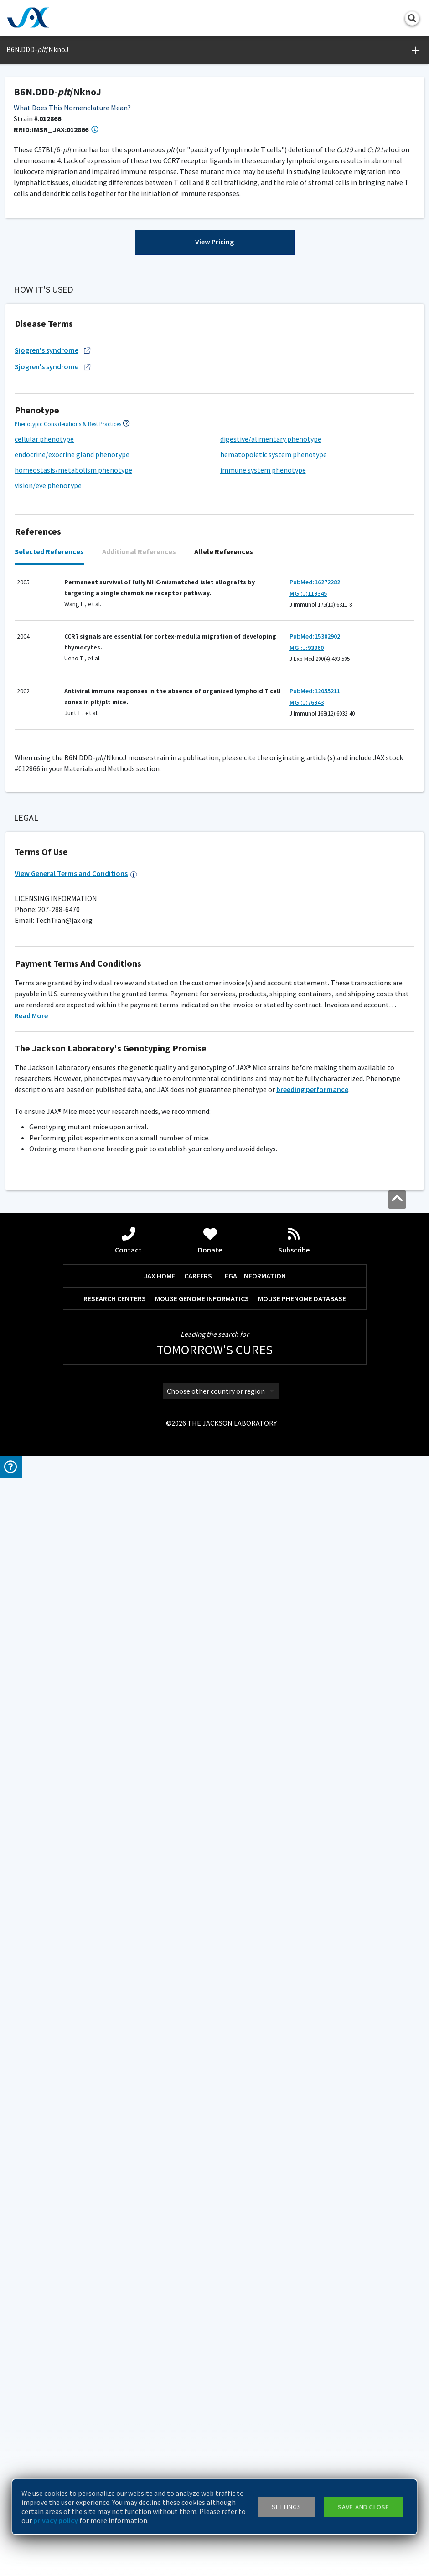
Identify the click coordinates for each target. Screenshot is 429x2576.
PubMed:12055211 (314, 1268)
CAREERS (198, 2379)
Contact (128, 2344)
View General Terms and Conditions (76, 1977)
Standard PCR (55, 1582)
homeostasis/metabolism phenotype (73, 1046)
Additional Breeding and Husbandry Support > (70, 1774)
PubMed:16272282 (314, 1158)
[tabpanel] (214, 1230)
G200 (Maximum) (54, 1725)
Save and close (363, 2507)
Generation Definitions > (248, 680)
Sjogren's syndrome (53, 927)
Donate (210, 2344)
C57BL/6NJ (35, 1478)
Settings (286, 2507)
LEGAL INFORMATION (253, 2379)
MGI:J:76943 (306, 1279)
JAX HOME (159, 2379)
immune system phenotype (263, 1046)
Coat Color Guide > (37, 1861)
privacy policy (55, 2520)
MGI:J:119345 (308, 1170)
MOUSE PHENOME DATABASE (302, 2402)
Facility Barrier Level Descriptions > (57, 1703)
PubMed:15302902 (314, 1213)
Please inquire (237, 1872)
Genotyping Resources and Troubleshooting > (71, 1532)
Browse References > (58, 423)
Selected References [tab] (49, 1128)
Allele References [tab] (223, 1128)
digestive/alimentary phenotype (270, 1015)
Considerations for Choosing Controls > (63, 1443)
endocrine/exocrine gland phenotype (72, 1031)
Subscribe (294, 2344)
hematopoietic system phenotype (273, 1031)
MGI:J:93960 (306, 1225)
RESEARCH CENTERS (114, 2402)
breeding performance (312, 2193)
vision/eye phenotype (48, 1062)
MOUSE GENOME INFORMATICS (202, 2402)
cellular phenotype (44, 1015)
